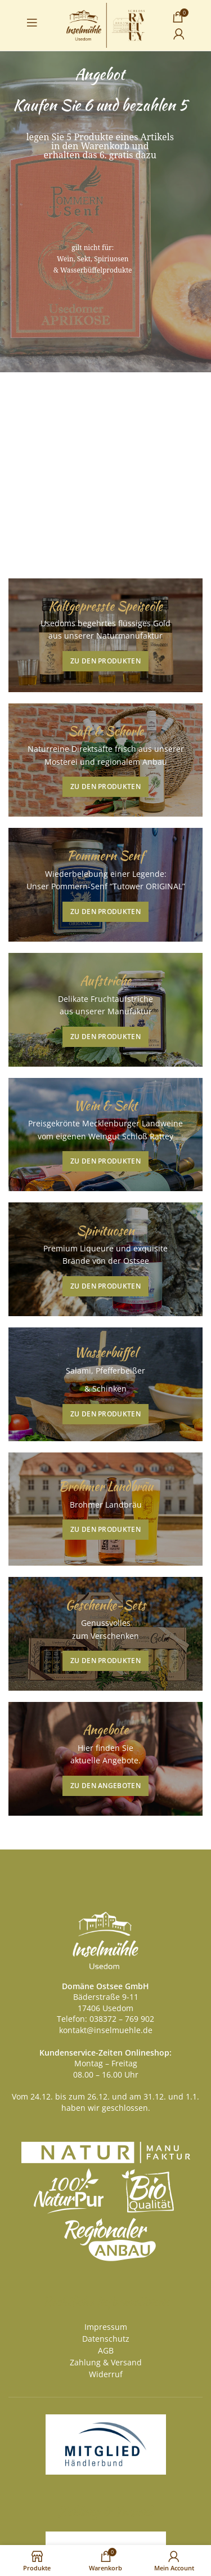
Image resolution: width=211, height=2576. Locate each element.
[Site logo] (105, 24)
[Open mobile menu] (32, 22)
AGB (106, 2350)
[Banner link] (105, 635)
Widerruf (106, 2374)
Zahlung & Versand (106, 2362)
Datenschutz (105, 2338)
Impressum (105, 2326)
